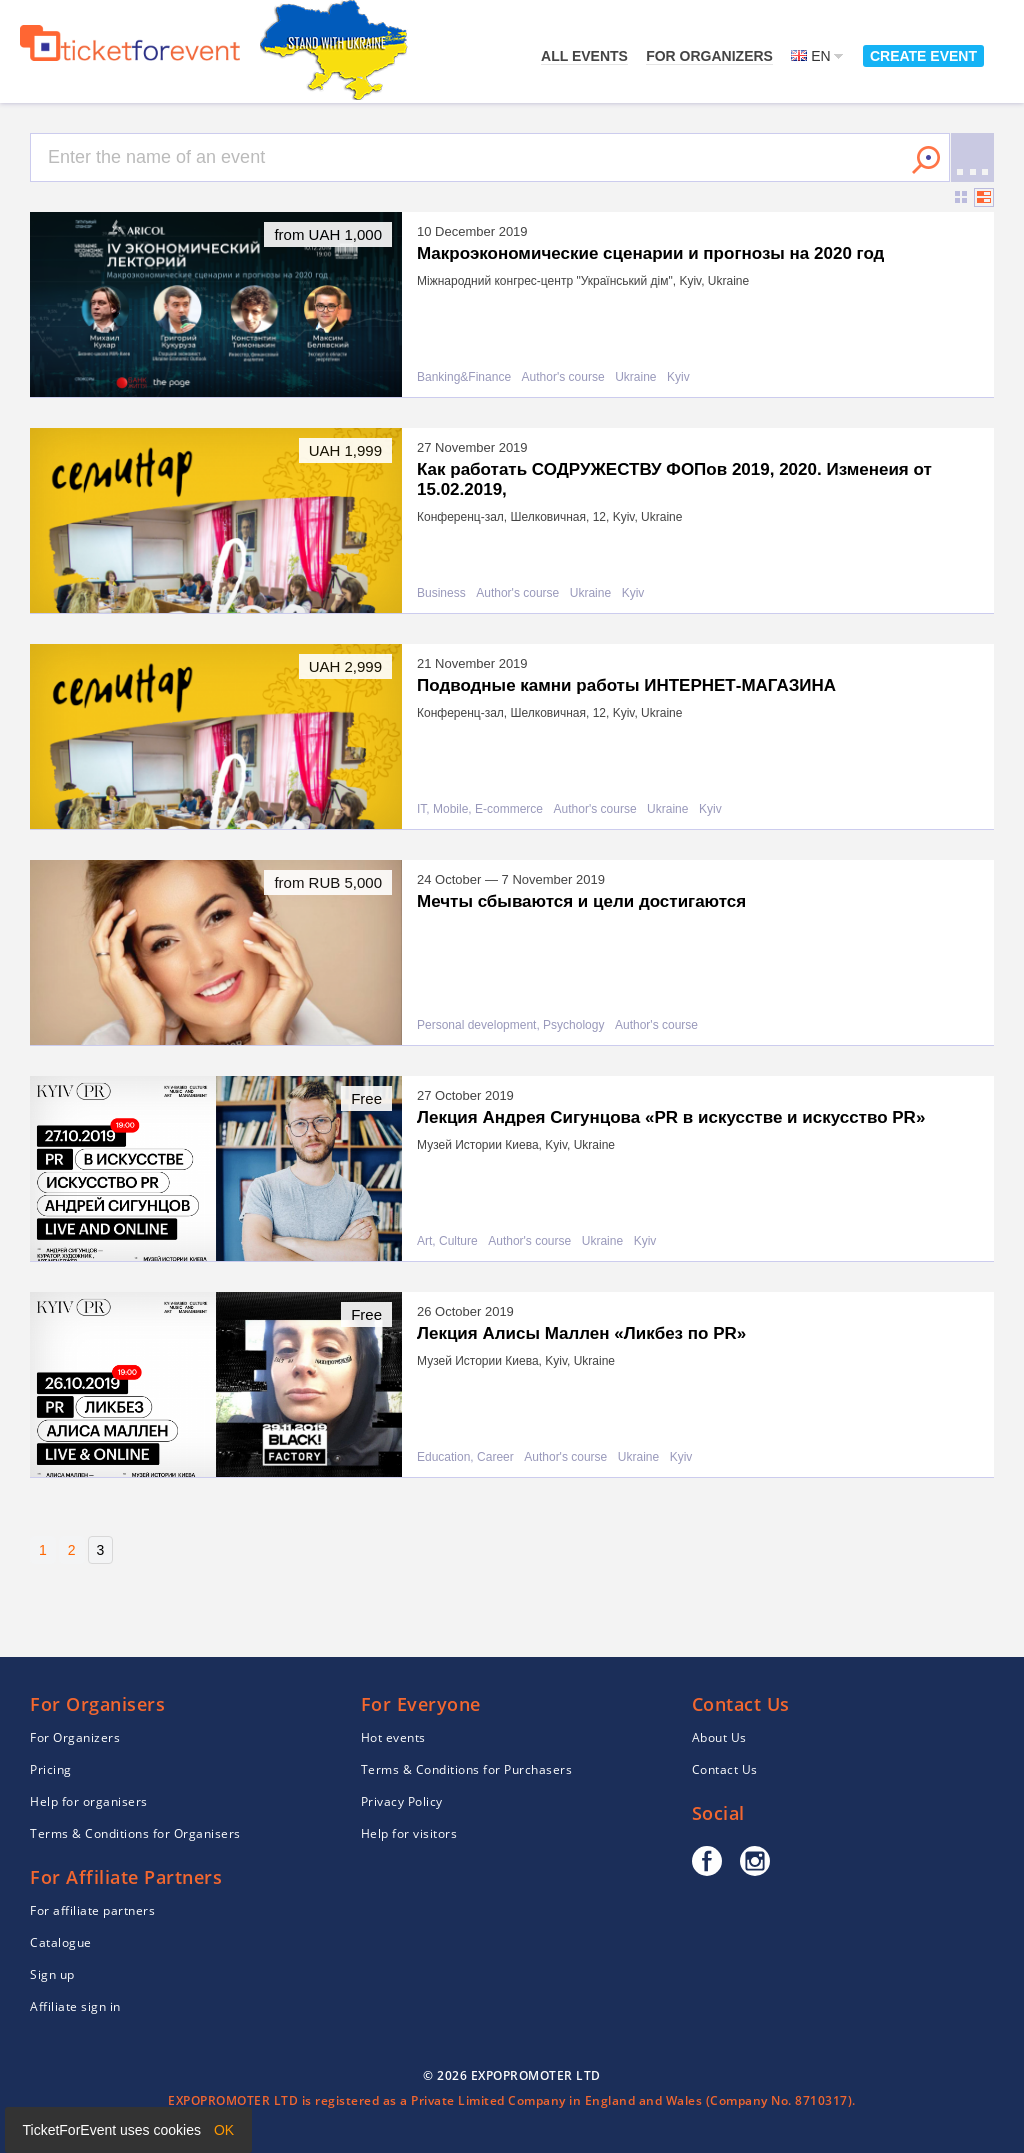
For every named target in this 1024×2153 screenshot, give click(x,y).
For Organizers (709, 56)
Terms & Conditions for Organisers (135, 1833)
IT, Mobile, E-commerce (480, 809)
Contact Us (725, 1769)
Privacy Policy (402, 1801)
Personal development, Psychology (510, 1025)
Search (926, 160)
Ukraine (635, 377)
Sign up (52, 1974)
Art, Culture (447, 1241)
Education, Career (465, 1457)
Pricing (51, 1769)
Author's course (563, 377)
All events (584, 56)
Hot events (393, 1737)
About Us (719, 1737)
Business (441, 593)
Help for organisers (89, 1801)
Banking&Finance (464, 377)
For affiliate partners (92, 1910)
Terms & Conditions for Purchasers (467, 1769)
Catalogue (61, 1942)
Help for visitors (409, 1833)
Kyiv (678, 377)
